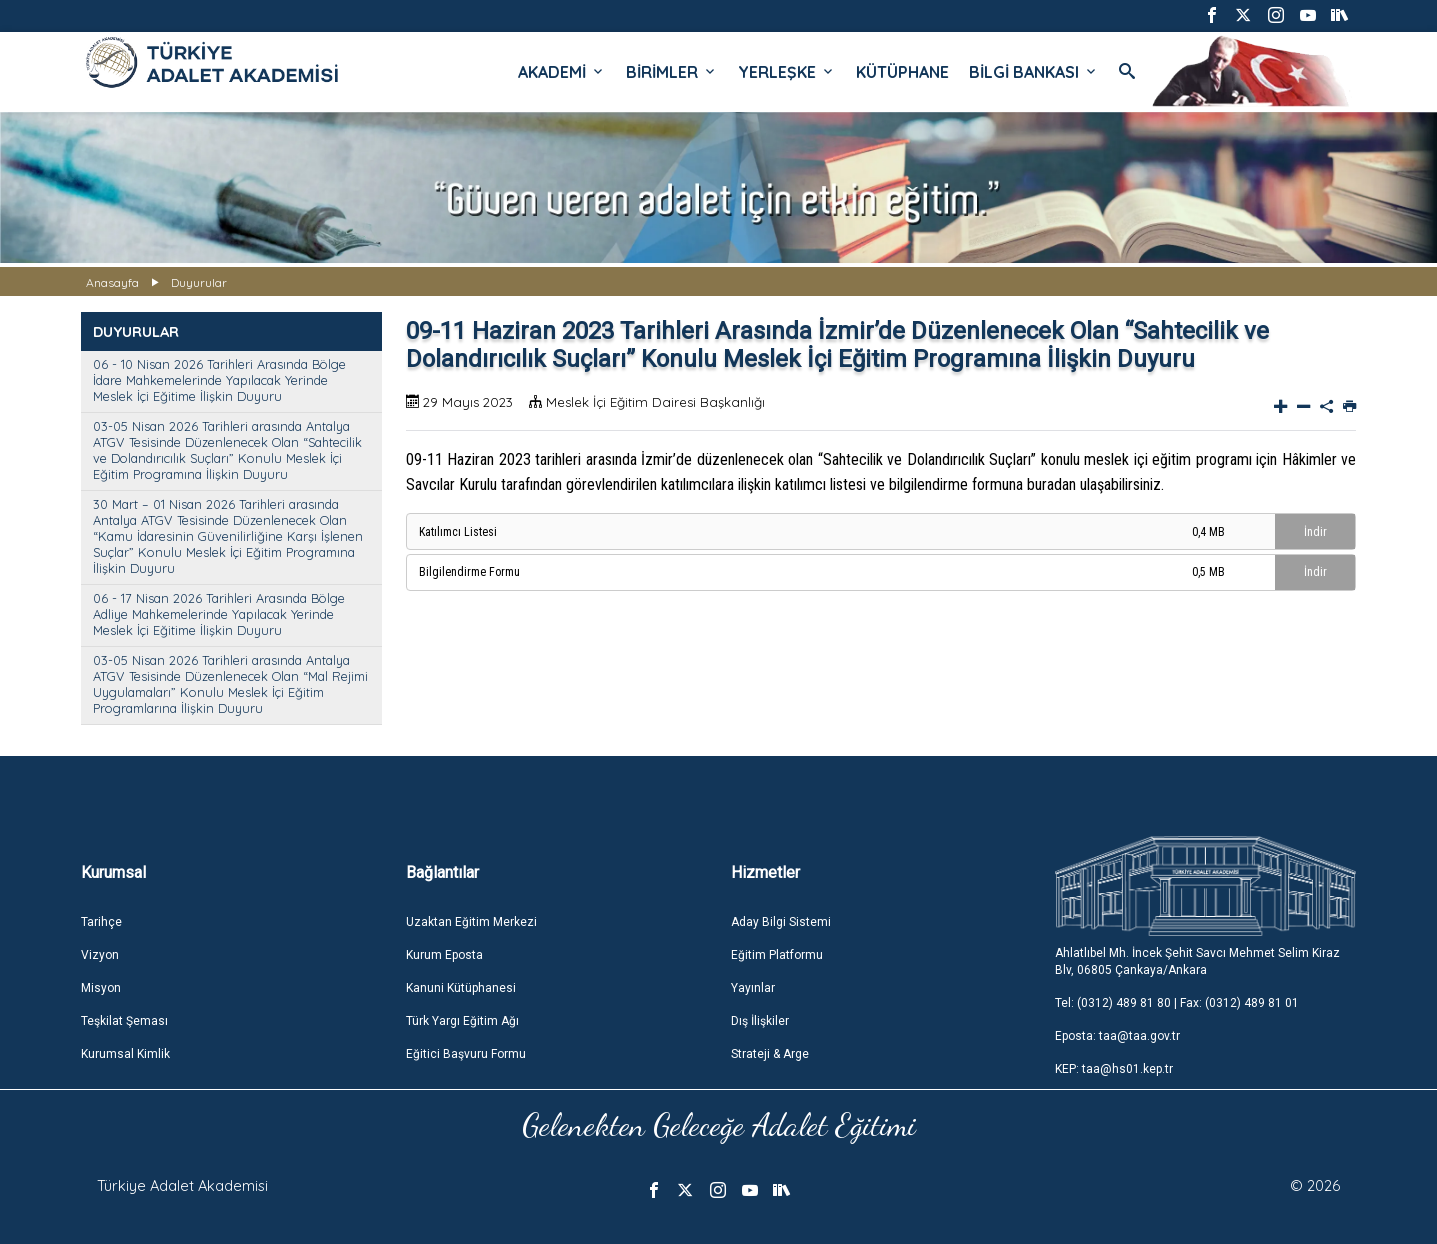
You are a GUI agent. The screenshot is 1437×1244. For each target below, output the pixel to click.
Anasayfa (112, 282)
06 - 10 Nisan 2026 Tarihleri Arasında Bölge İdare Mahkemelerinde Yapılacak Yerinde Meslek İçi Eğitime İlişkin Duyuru (219, 380)
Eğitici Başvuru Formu (466, 1054)
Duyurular (199, 282)
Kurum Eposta (444, 955)
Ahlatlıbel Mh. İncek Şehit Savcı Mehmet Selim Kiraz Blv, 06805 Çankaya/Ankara (1197, 961)
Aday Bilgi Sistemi (781, 922)
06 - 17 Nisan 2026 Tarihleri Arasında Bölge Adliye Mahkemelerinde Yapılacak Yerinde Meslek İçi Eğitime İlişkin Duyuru (219, 614)
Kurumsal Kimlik (125, 1054)
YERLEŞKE (787, 72)
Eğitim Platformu (777, 955)
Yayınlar (753, 988)
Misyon (101, 988)
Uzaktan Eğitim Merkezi (471, 922)
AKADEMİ (562, 72)
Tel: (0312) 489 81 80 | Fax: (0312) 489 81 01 (1177, 1003)
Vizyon (100, 955)
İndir (1315, 532)
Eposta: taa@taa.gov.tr (1117, 1036)
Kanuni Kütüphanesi (461, 988)
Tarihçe (101, 922)
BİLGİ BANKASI (1034, 72)
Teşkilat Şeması (124, 1021)
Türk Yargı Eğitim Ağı (462, 1021)
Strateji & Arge (770, 1054)
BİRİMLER (672, 72)
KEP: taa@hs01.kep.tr (1114, 1069)
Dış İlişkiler (760, 1021)
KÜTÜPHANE (902, 72)
